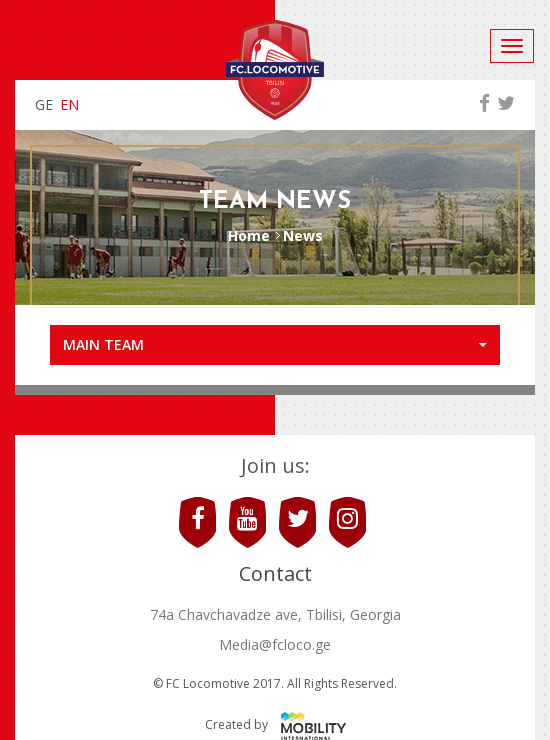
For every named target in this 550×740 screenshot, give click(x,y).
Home (249, 235)
